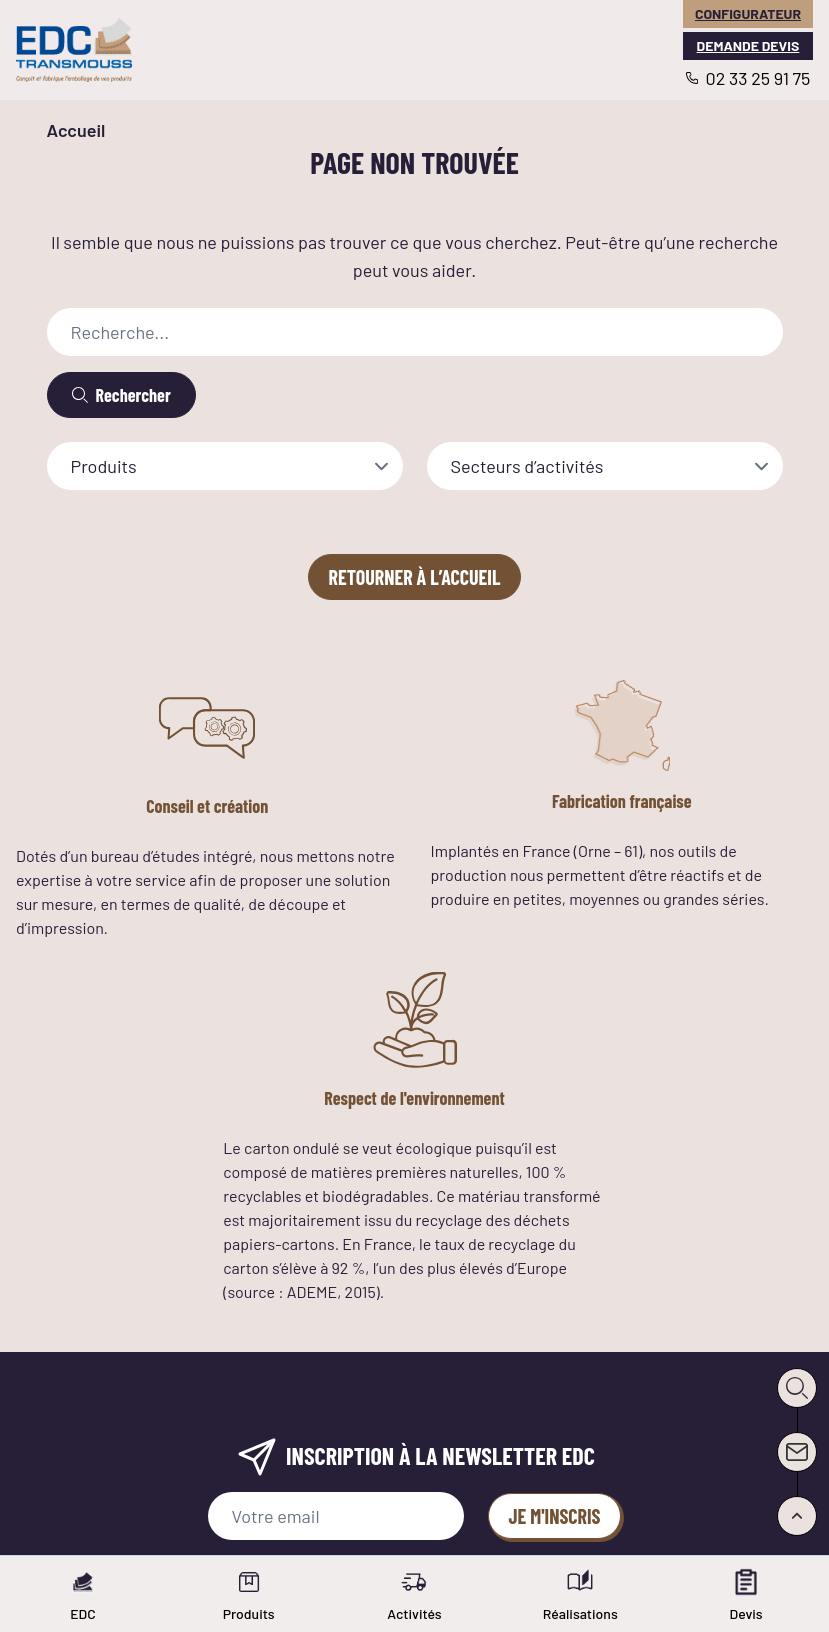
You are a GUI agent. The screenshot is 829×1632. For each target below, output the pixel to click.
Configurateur (748, 13)
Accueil (76, 130)
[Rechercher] (121, 395)
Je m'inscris (555, 1516)
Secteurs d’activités (527, 466)
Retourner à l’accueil (415, 577)
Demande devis (748, 45)
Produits (104, 466)
